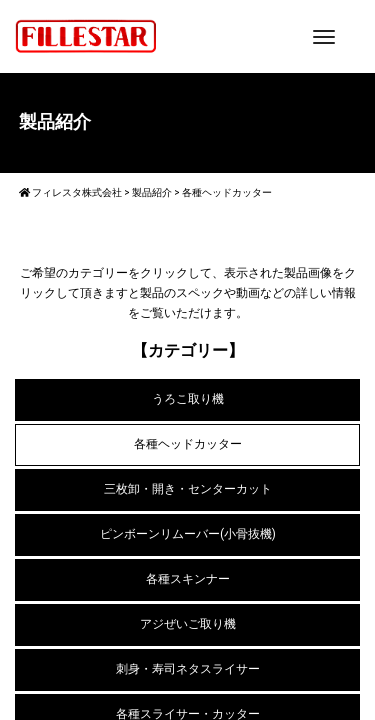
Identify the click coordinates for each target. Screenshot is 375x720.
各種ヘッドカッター (188, 444)
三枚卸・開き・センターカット (188, 489)
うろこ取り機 (188, 399)
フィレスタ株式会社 (70, 192)
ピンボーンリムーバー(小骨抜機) (188, 534)
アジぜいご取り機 (188, 624)
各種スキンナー (188, 579)
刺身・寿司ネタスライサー (188, 669)
